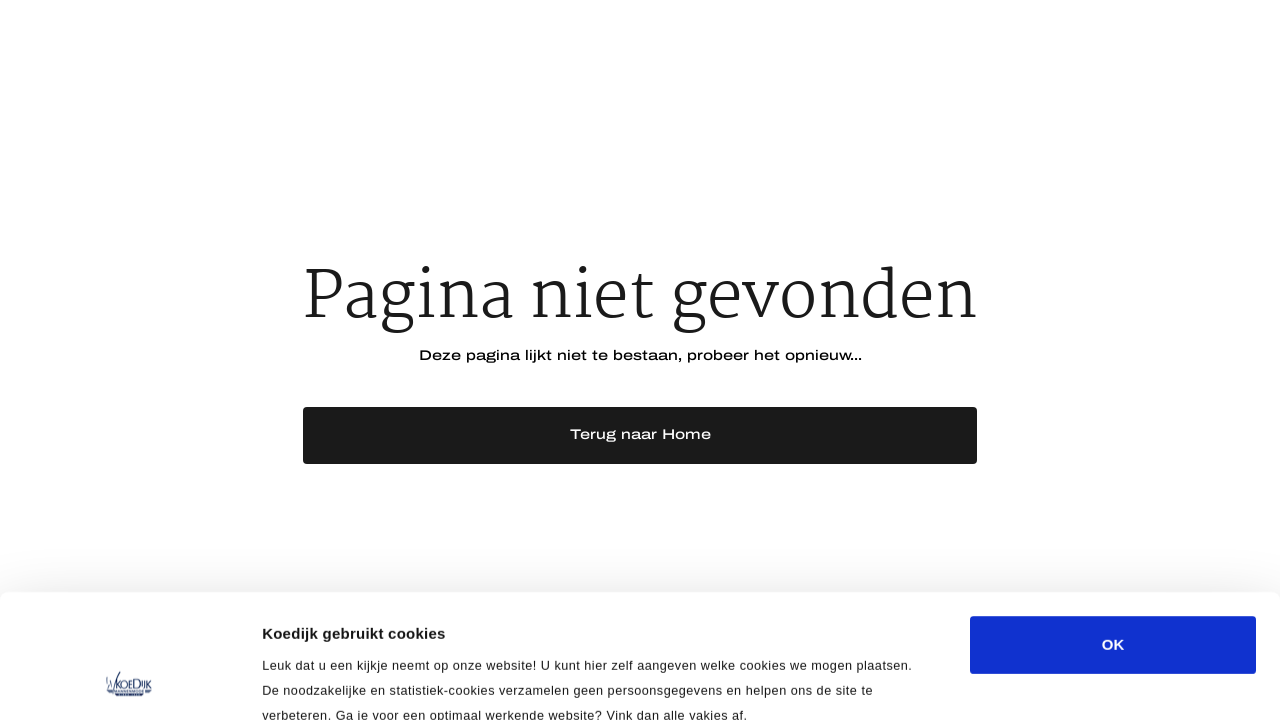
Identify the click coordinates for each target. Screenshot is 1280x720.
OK (1113, 528)
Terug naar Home (640, 434)
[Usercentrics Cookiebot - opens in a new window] (129, 681)
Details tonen (1080, 680)
